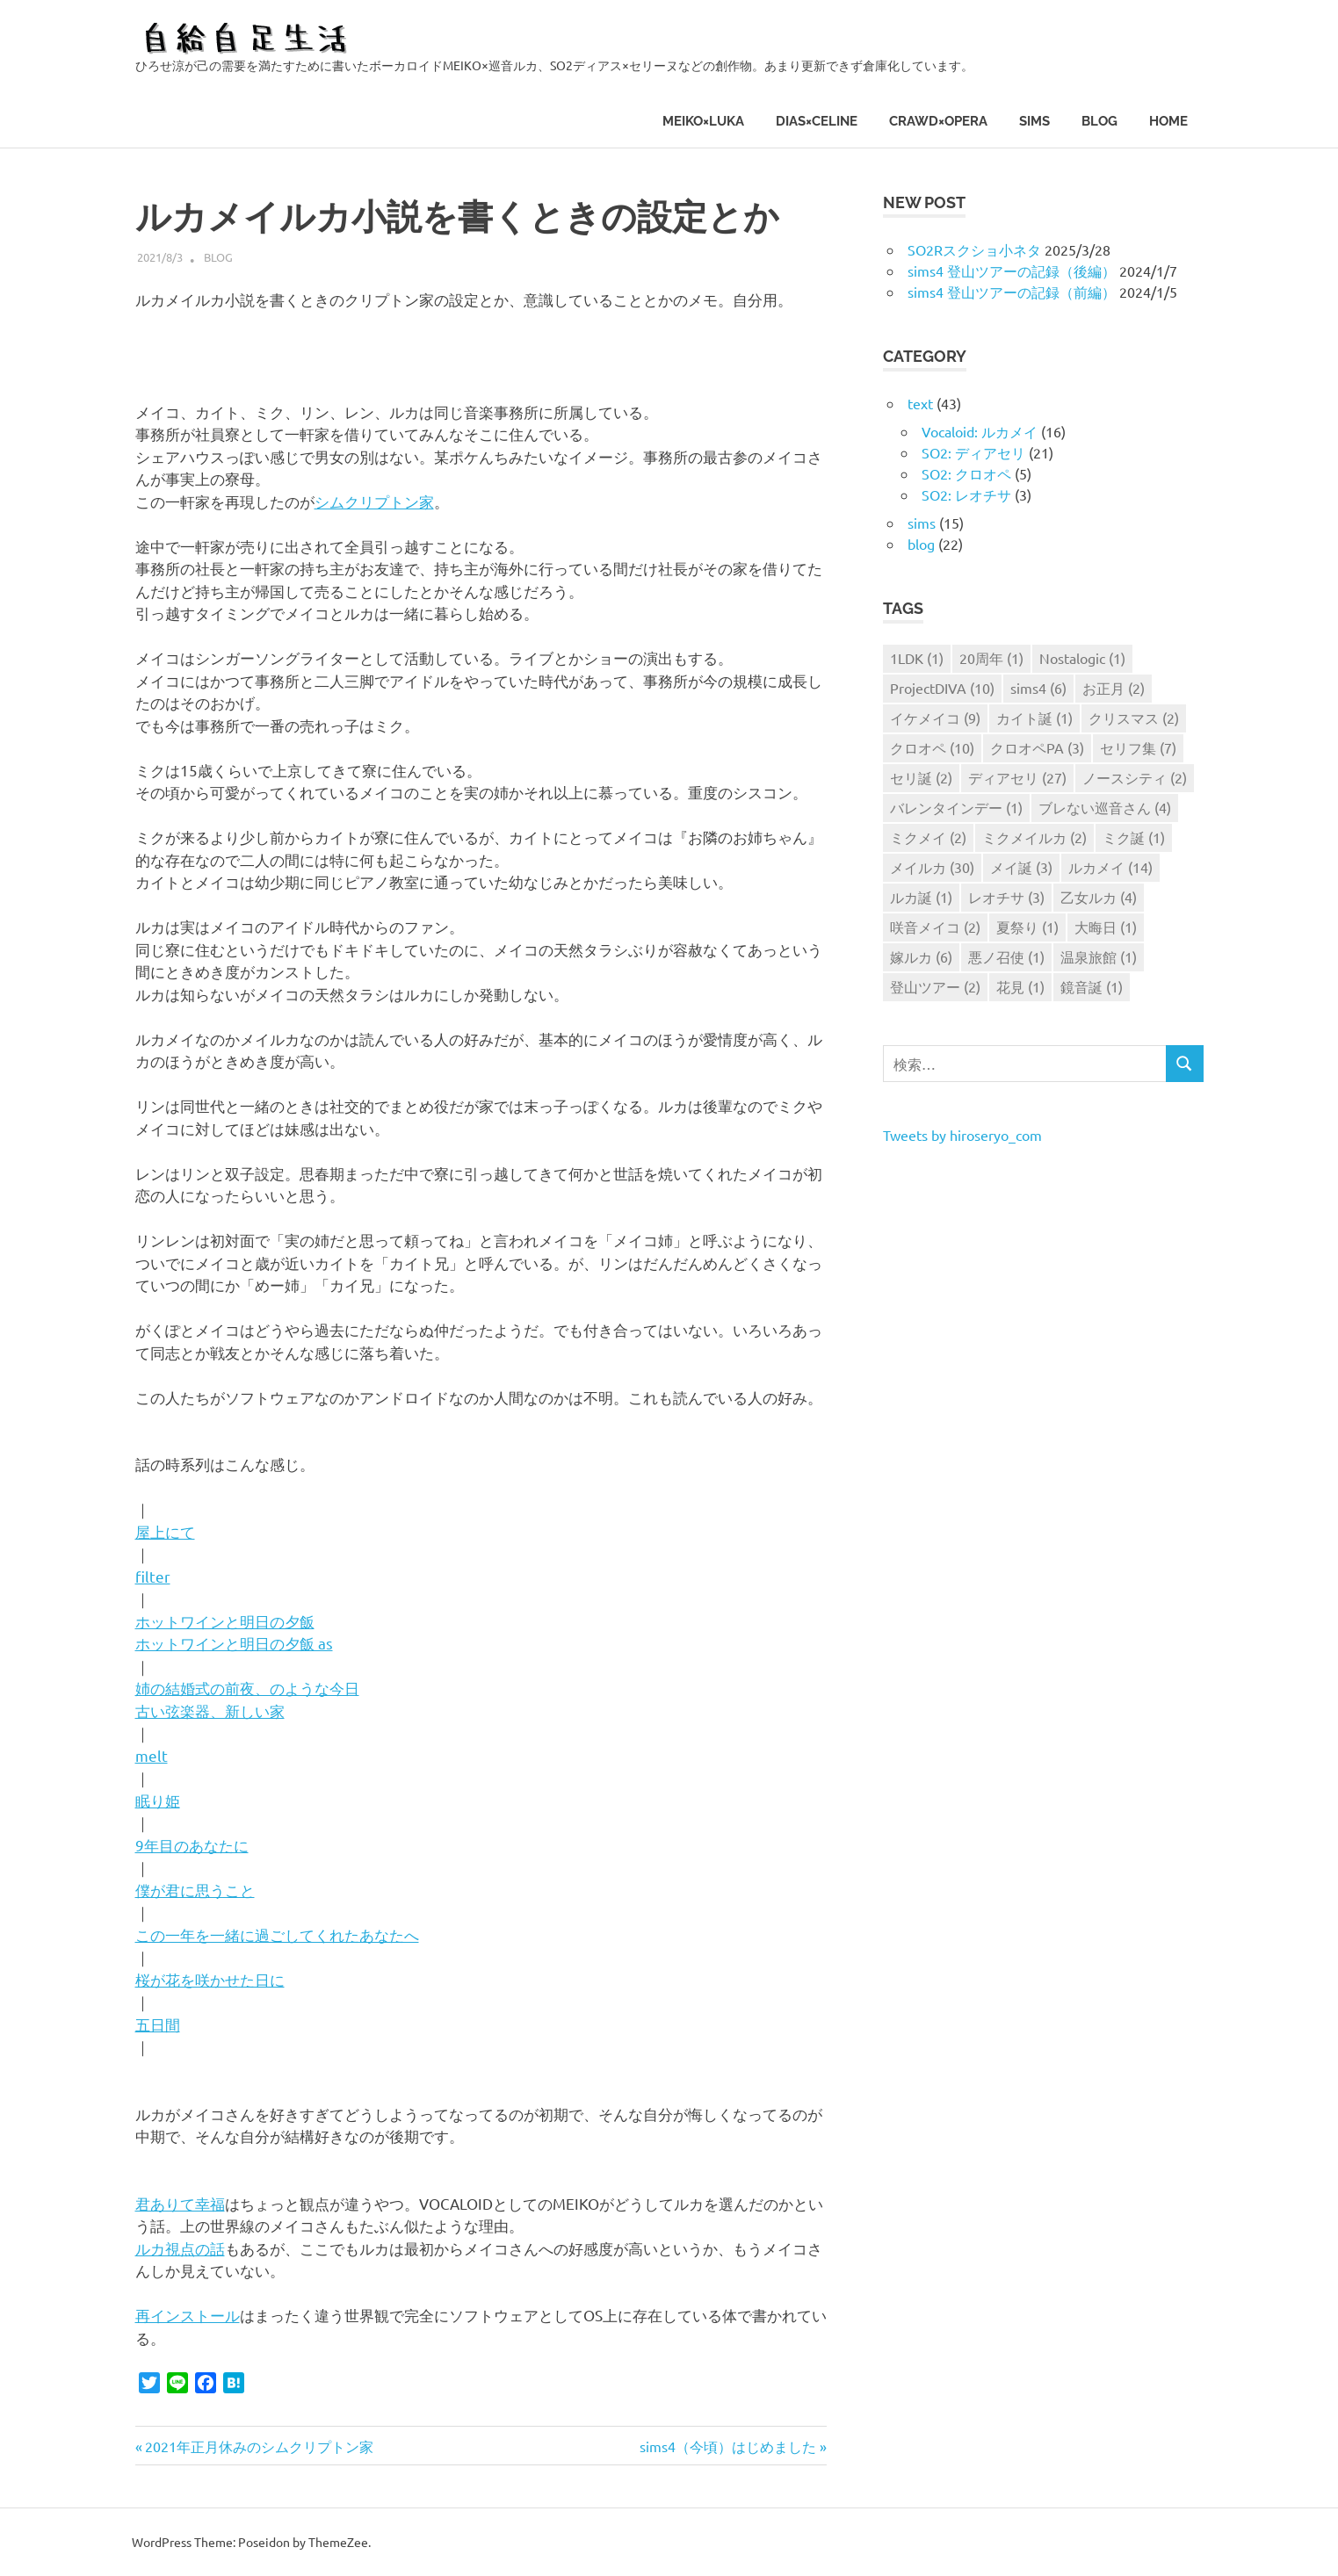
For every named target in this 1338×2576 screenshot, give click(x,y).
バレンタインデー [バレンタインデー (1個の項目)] (956, 807)
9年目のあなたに (192, 1845)
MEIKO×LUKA (703, 121)
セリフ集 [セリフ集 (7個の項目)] (1138, 747)
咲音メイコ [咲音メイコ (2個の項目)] (935, 926)
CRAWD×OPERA (938, 121)
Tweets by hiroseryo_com (962, 1135)
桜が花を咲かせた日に (210, 1979)
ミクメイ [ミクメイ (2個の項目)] (928, 837)
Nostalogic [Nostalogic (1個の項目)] (1082, 658)
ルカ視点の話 (180, 2248)
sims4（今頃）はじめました (728, 2446)
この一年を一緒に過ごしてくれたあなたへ (277, 1934)
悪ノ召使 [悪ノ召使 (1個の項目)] (1006, 956)
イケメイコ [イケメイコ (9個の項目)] (935, 717)
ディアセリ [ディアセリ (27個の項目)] (1017, 777)
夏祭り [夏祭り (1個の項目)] (1027, 926)
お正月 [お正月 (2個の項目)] (1113, 687)
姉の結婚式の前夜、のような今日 (247, 1687)
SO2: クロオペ (966, 473)
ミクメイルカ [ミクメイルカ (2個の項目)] (1034, 837)
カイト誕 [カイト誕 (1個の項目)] (1034, 717)
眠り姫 (157, 1800)
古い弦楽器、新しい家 (210, 1710)
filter (152, 1576)
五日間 (157, 2024)
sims (1034, 121)
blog (1099, 121)
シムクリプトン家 (374, 501)
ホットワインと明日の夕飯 (225, 1621)
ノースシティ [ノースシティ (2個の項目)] (1134, 777)
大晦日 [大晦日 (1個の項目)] (1105, 926)
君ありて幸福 (180, 2203)
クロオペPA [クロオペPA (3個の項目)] (1037, 747)
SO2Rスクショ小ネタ (974, 249)
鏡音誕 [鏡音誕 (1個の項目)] (1091, 986)
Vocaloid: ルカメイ (980, 431)
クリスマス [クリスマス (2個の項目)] (1133, 717)
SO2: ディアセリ (973, 452)
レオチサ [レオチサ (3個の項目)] (1006, 897)
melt (151, 1755)
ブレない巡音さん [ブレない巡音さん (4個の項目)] (1104, 807)
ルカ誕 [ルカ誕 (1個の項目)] (921, 897)
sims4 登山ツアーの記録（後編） (1012, 270)
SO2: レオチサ (966, 494)
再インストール (187, 2314)
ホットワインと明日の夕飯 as (234, 1643)
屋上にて (165, 1531)
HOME (1168, 121)
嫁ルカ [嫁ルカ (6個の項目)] (921, 956)
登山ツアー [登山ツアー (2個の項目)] (935, 986)
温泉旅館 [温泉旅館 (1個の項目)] (1098, 956)
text (920, 403)
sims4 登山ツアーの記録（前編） (1012, 291)
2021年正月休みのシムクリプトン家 (258, 2446)
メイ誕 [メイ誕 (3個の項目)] (1021, 867)
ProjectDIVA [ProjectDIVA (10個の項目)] (942, 687)
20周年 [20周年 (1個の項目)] (991, 658)
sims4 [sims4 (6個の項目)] (1038, 687)
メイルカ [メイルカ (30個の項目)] (932, 867)
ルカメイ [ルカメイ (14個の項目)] (1110, 867)
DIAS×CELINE (816, 121)
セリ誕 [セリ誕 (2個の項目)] (921, 777)
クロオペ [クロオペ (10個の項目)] (932, 747)
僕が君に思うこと (195, 1889)
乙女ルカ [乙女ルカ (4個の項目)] (1098, 897)
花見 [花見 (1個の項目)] (1020, 986)
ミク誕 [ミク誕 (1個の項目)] (1134, 837)
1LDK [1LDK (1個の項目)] (917, 658)
